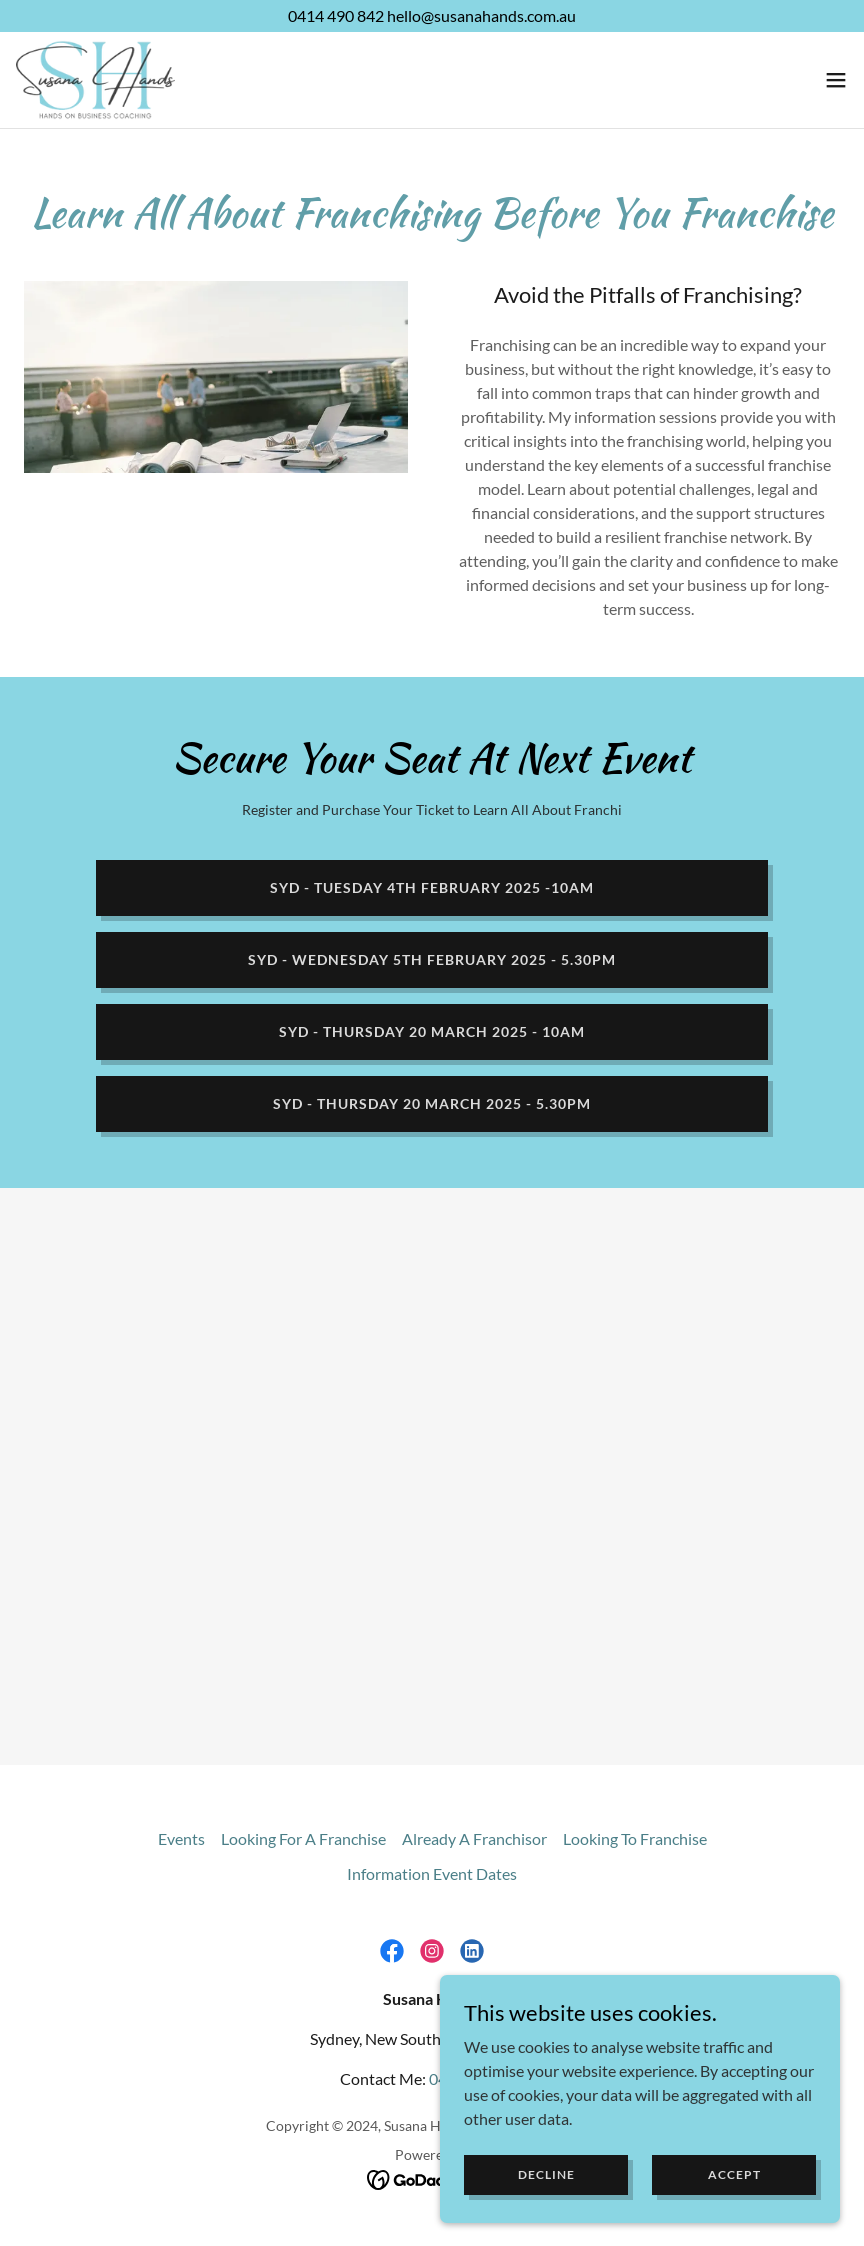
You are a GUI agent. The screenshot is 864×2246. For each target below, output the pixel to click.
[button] (836, 80)
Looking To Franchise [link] (635, 1838)
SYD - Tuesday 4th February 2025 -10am (432, 887)
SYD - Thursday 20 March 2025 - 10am (432, 1031)
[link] (95, 80)
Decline (546, 2174)
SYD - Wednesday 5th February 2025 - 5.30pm (432, 959)
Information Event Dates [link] (432, 1873)
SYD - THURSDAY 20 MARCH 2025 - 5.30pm (432, 1103)
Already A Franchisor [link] (474, 1838)
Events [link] (181, 1838)
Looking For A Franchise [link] (303, 1838)
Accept (734, 2174)
